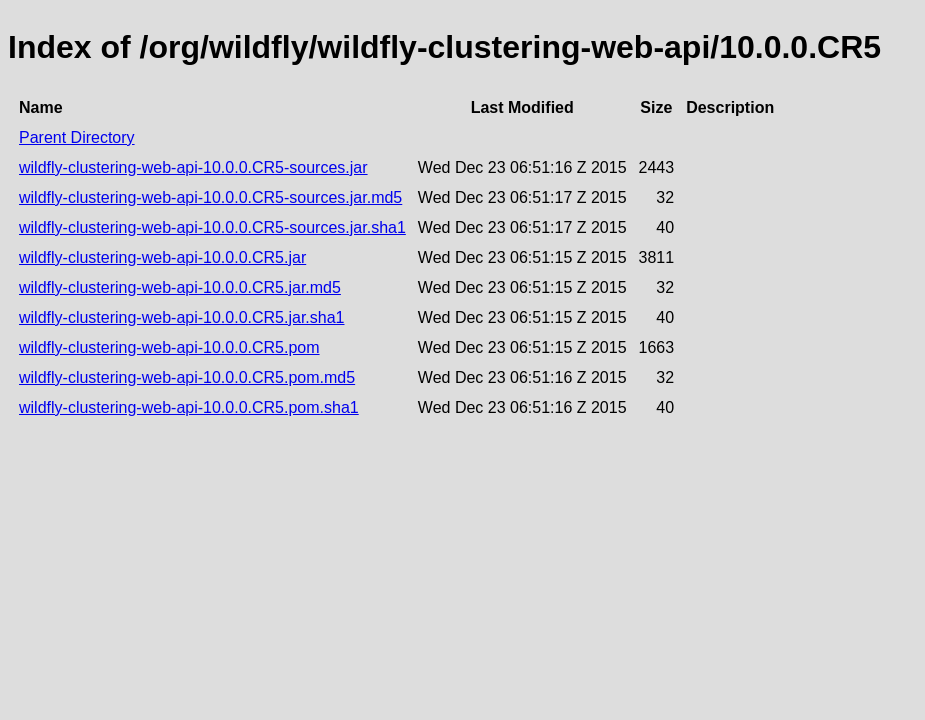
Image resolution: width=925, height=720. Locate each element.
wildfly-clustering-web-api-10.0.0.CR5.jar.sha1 (181, 317)
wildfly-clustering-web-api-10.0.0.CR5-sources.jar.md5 (210, 197)
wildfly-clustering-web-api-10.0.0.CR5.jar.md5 (180, 287)
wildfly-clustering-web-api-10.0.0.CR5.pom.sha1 (189, 407)
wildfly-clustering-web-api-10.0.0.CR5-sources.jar (193, 167)
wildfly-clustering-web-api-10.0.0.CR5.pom (169, 347)
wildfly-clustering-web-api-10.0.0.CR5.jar (162, 257)
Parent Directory (77, 137)
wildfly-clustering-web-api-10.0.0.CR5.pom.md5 (187, 377)
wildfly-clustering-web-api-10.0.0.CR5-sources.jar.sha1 (212, 227)
